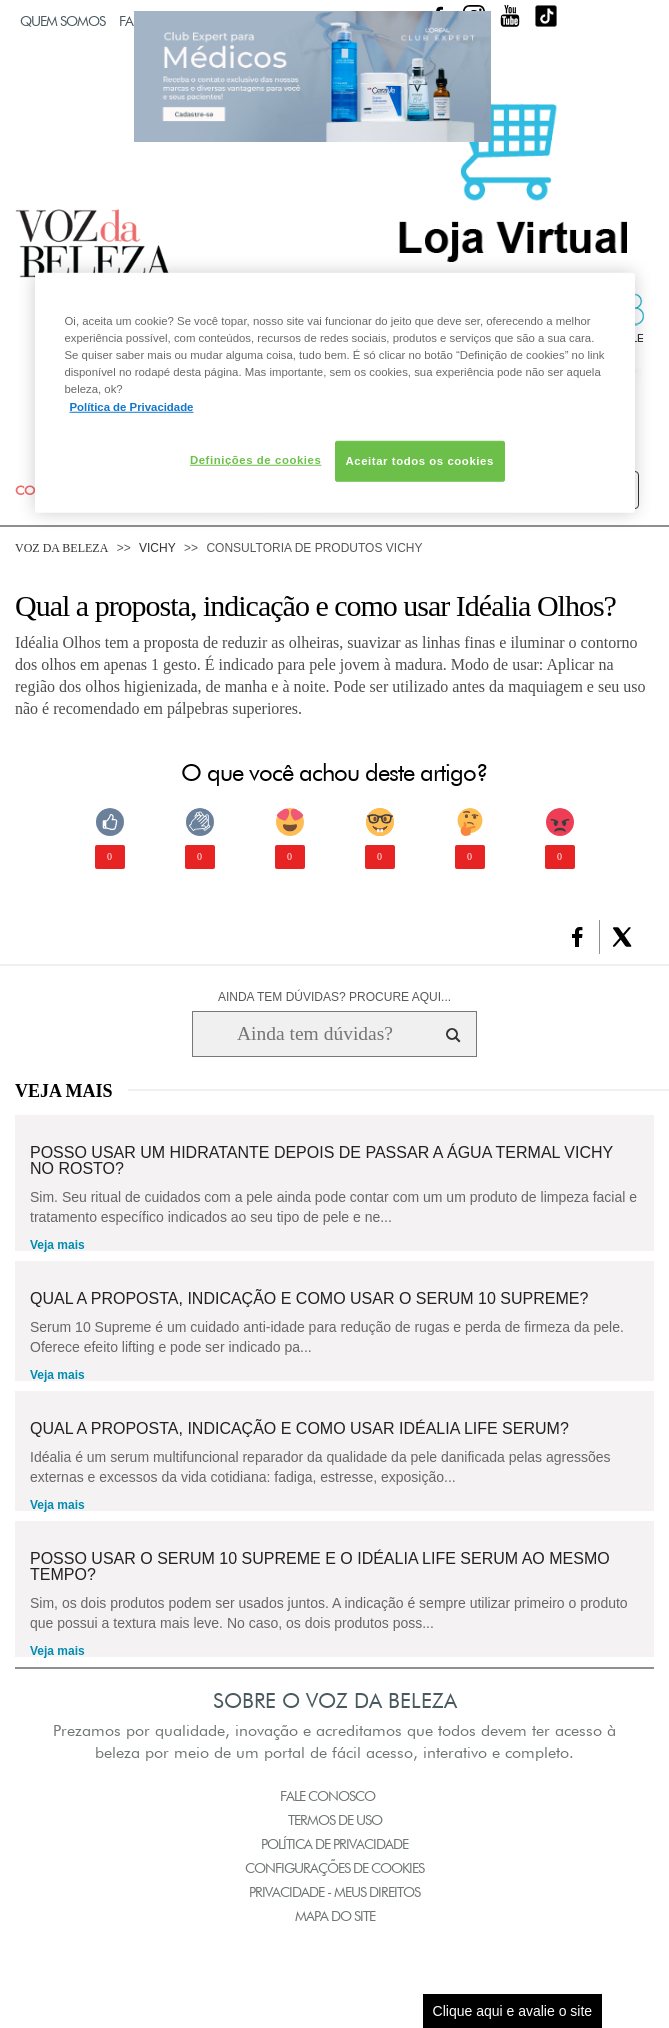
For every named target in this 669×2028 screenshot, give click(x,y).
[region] (335, 393)
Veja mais (57, 1245)
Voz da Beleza (61, 548)
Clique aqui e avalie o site (513, 2011)
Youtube (510, 16)
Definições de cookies (255, 459)
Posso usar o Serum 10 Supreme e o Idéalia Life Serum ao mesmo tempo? (320, 1567)
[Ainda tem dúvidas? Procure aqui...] (314, 1034)
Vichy (157, 548)
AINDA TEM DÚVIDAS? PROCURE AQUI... (334, 997)
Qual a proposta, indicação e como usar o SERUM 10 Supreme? (309, 1299)
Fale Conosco (327, 1796)
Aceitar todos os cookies (420, 460)
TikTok (546, 16)
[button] (577, 937)
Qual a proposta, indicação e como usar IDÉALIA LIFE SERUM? (299, 1429)
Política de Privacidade (334, 1844)
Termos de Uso (335, 1820)
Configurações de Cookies (334, 1868)
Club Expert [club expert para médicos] (312, 76)
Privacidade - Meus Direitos (334, 1892)
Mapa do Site (335, 1916)
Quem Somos (62, 21)
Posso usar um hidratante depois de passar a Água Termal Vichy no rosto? (321, 1161)
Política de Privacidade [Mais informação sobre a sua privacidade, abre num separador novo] (132, 406)
